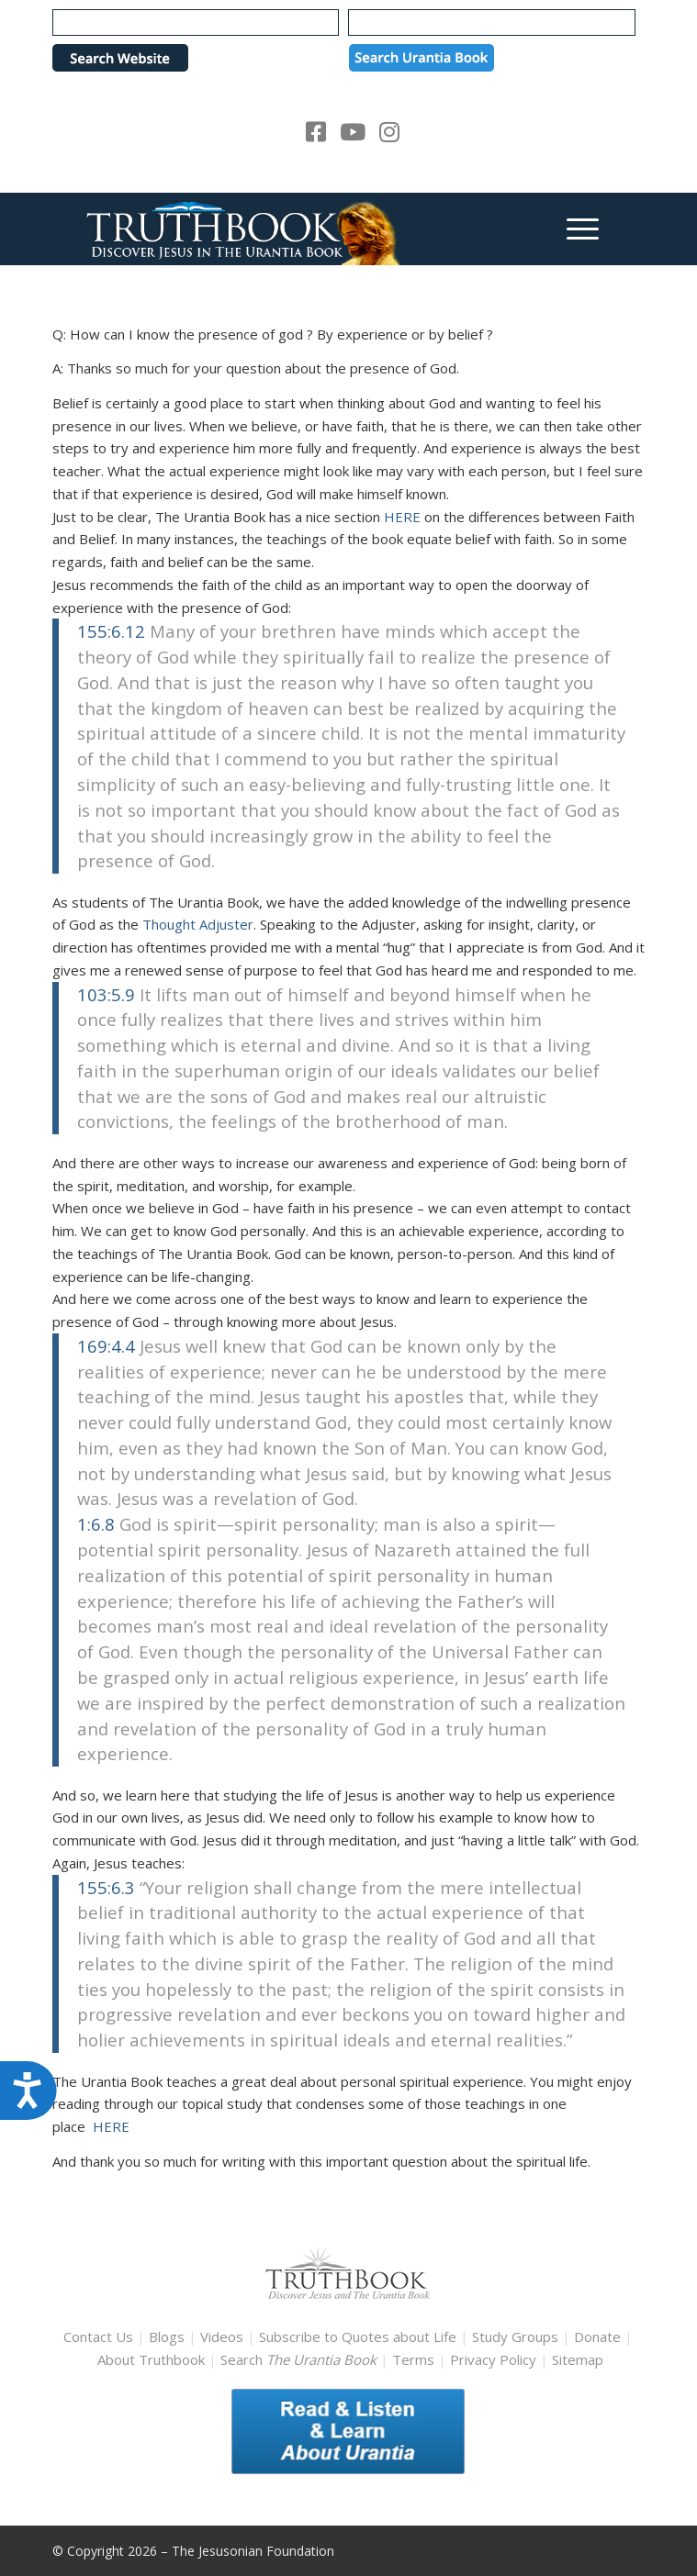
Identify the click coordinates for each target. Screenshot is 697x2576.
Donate (597, 2336)
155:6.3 (106, 1887)
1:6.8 (96, 1523)
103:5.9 (106, 994)
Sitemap (577, 2359)
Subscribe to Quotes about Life (357, 2336)
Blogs (167, 2336)
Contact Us (98, 2336)
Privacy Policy (493, 2359)
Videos (221, 2336)
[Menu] (573, 228)
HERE (404, 516)
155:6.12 (111, 630)
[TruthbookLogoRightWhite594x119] (289, 228)
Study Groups (517, 2336)
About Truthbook (151, 2359)
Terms (413, 2359)
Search (300, 2359)
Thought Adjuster (197, 924)
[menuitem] (573, 228)
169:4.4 (106, 1345)
